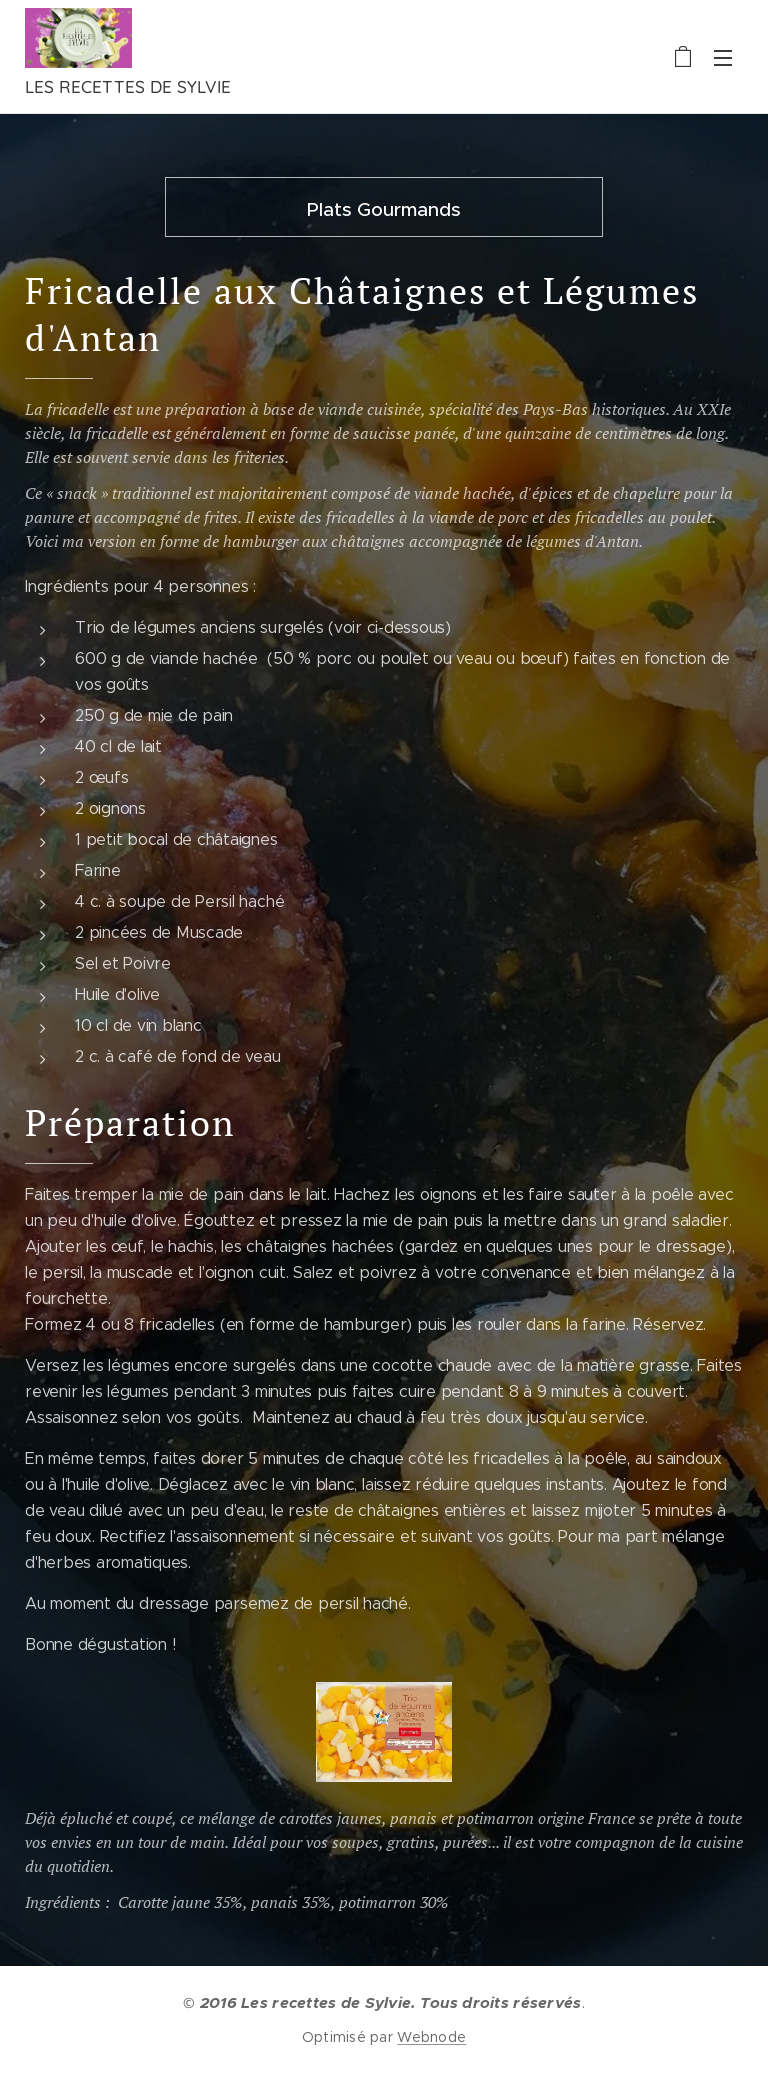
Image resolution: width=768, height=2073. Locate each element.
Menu (723, 58)
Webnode (431, 2037)
